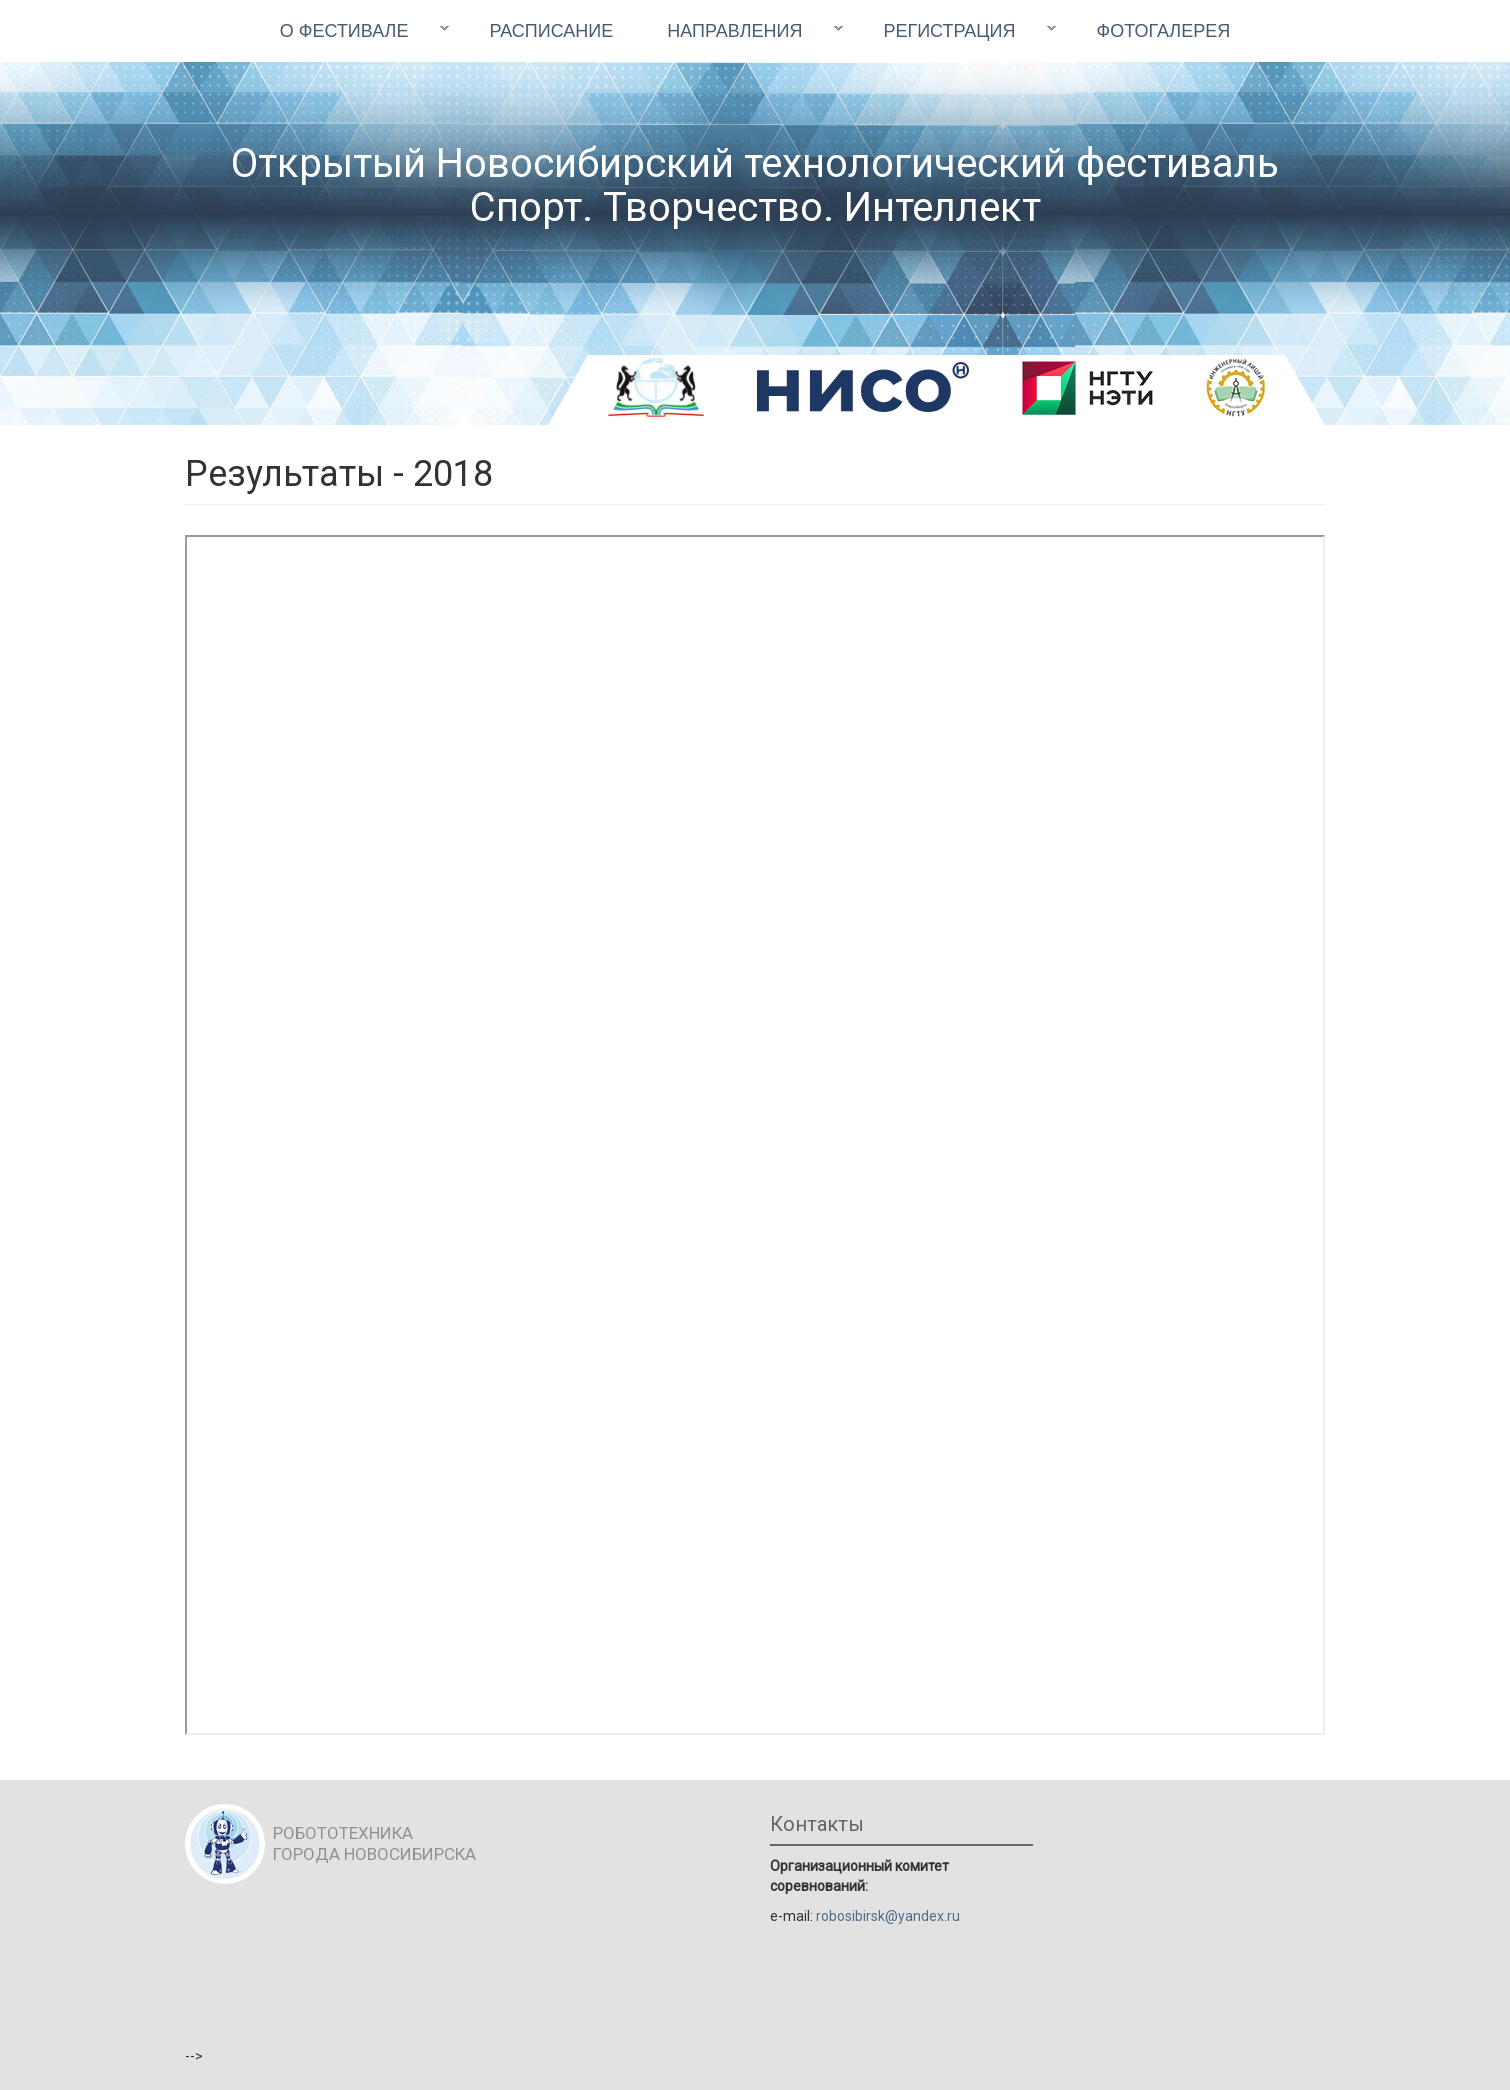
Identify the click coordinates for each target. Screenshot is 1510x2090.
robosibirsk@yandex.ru (888, 1916)
